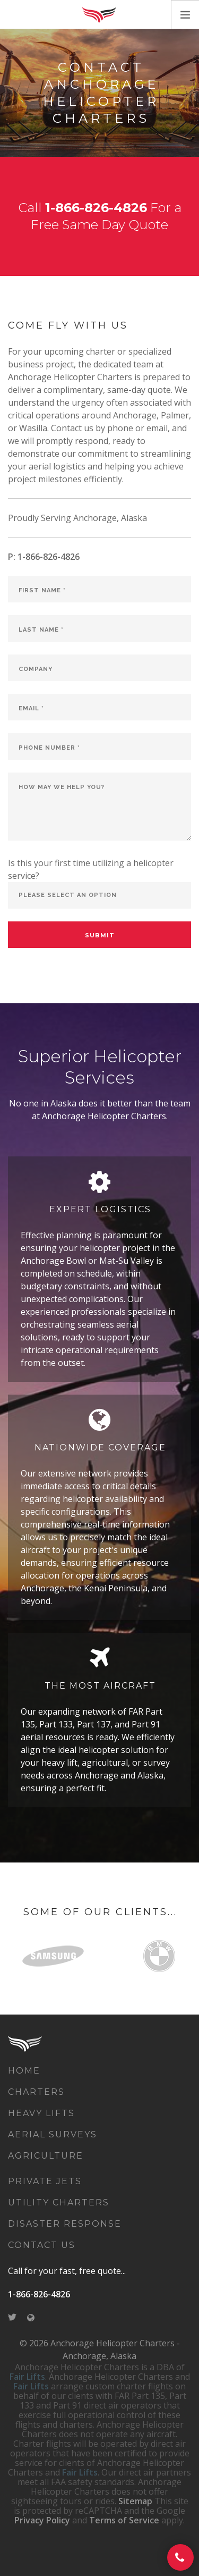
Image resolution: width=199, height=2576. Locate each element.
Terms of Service (124, 2520)
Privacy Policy (42, 2520)
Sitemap (135, 2501)
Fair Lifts (27, 2376)
